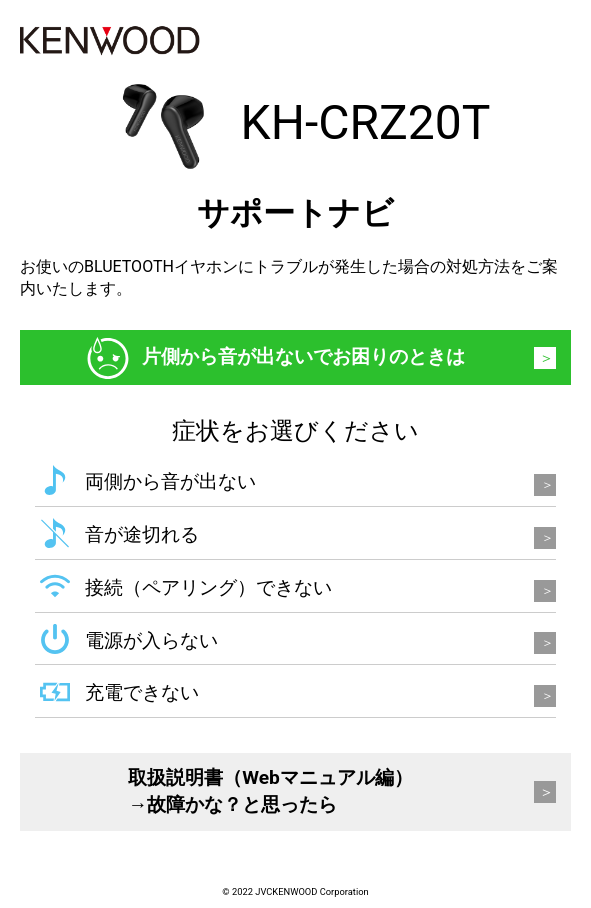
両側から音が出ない (170, 481)
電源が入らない (151, 640)
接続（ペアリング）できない (208, 587)
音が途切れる (142, 534)
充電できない (142, 692)
